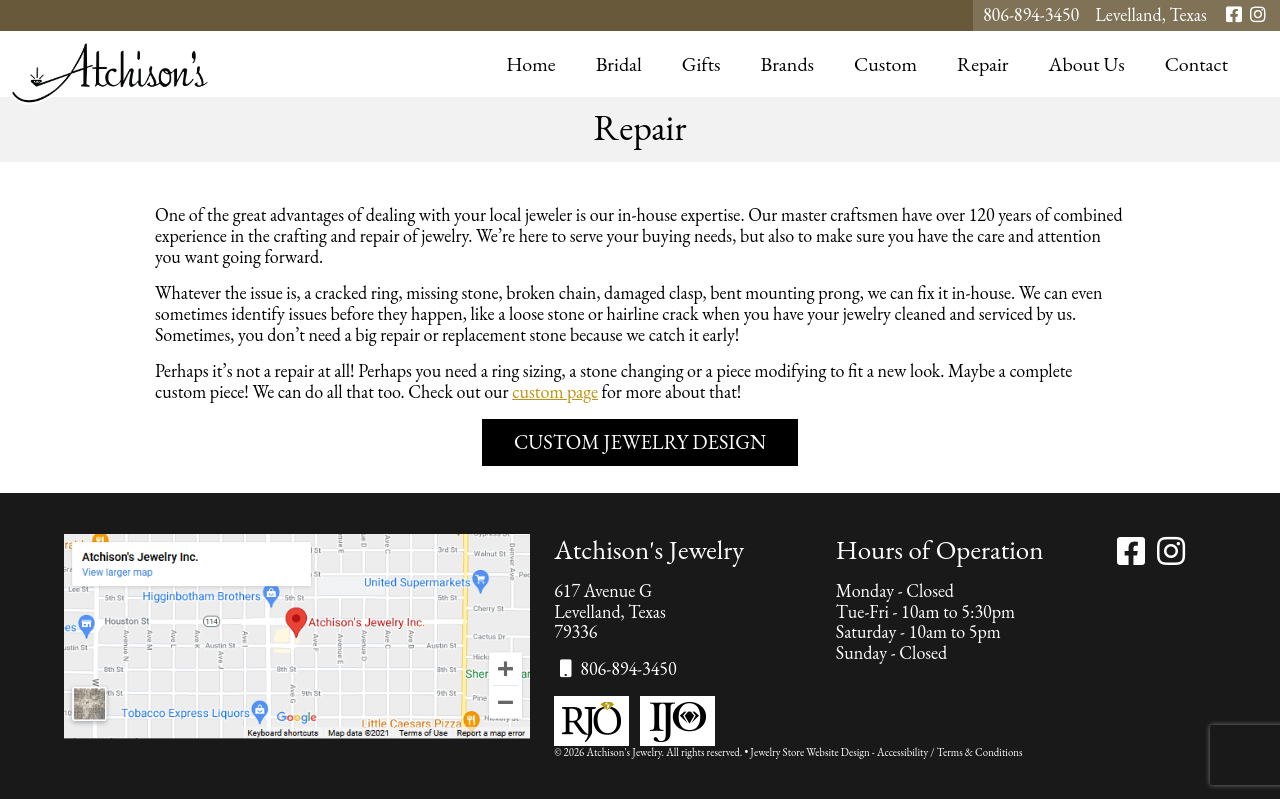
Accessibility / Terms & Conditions (950, 752)
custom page (555, 391)
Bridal (619, 64)
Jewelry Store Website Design (809, 752)
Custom (885, 64)
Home (530, 64)
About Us (1087, 64)
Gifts (701, 64)
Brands (787, 64)
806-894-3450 (1031, 15)
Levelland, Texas (1151, 15)
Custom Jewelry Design (640, 442)
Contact (1196, 64)
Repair (983, 64)
